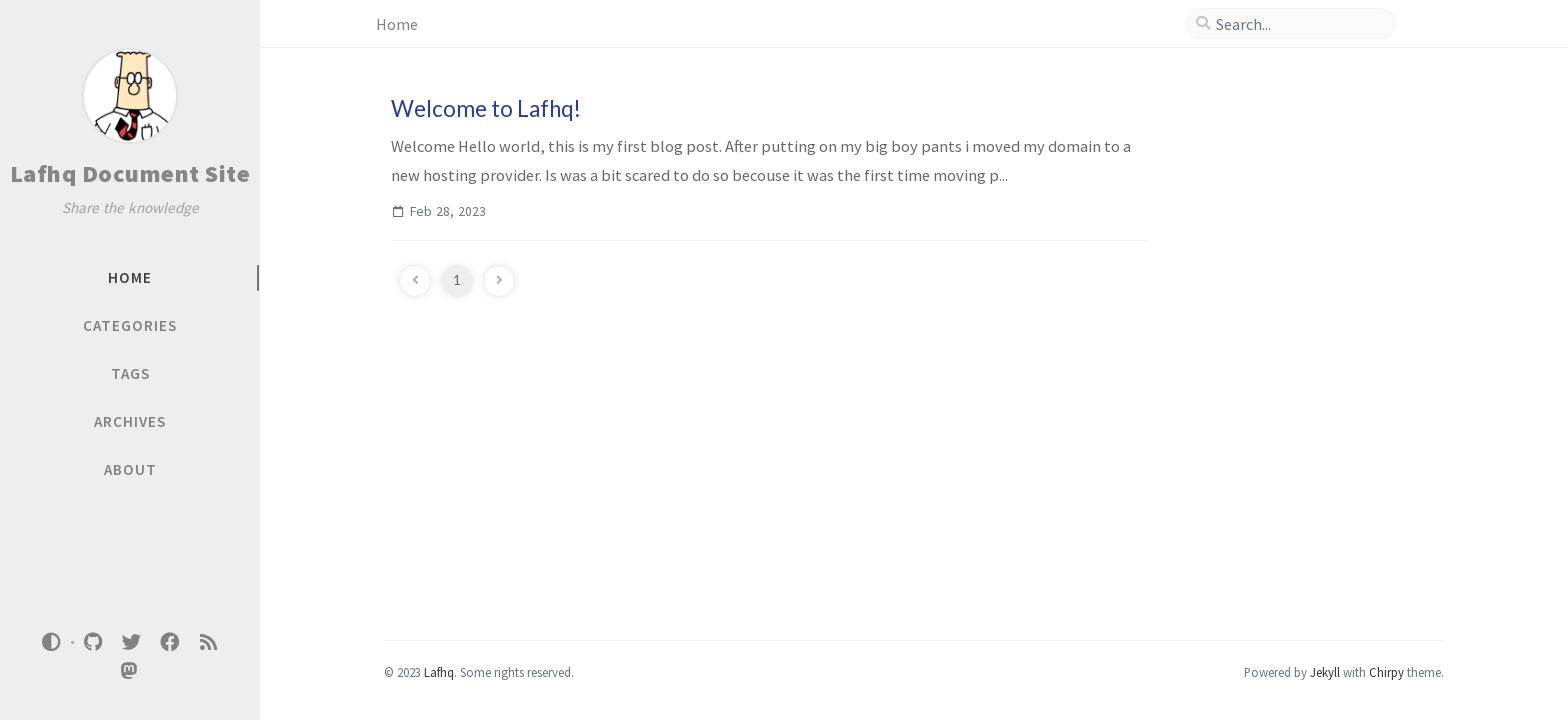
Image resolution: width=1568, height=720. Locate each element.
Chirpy (1386, 672)
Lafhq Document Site (130, 173)
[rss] (208, 642)
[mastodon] (130, 671)
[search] (1299, 24)
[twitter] (131, 642)
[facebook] (170, 642)
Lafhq (439, 672)
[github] (93, 642)
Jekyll (1325, 672)
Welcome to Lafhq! (486, 108)
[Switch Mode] (52, 642)
